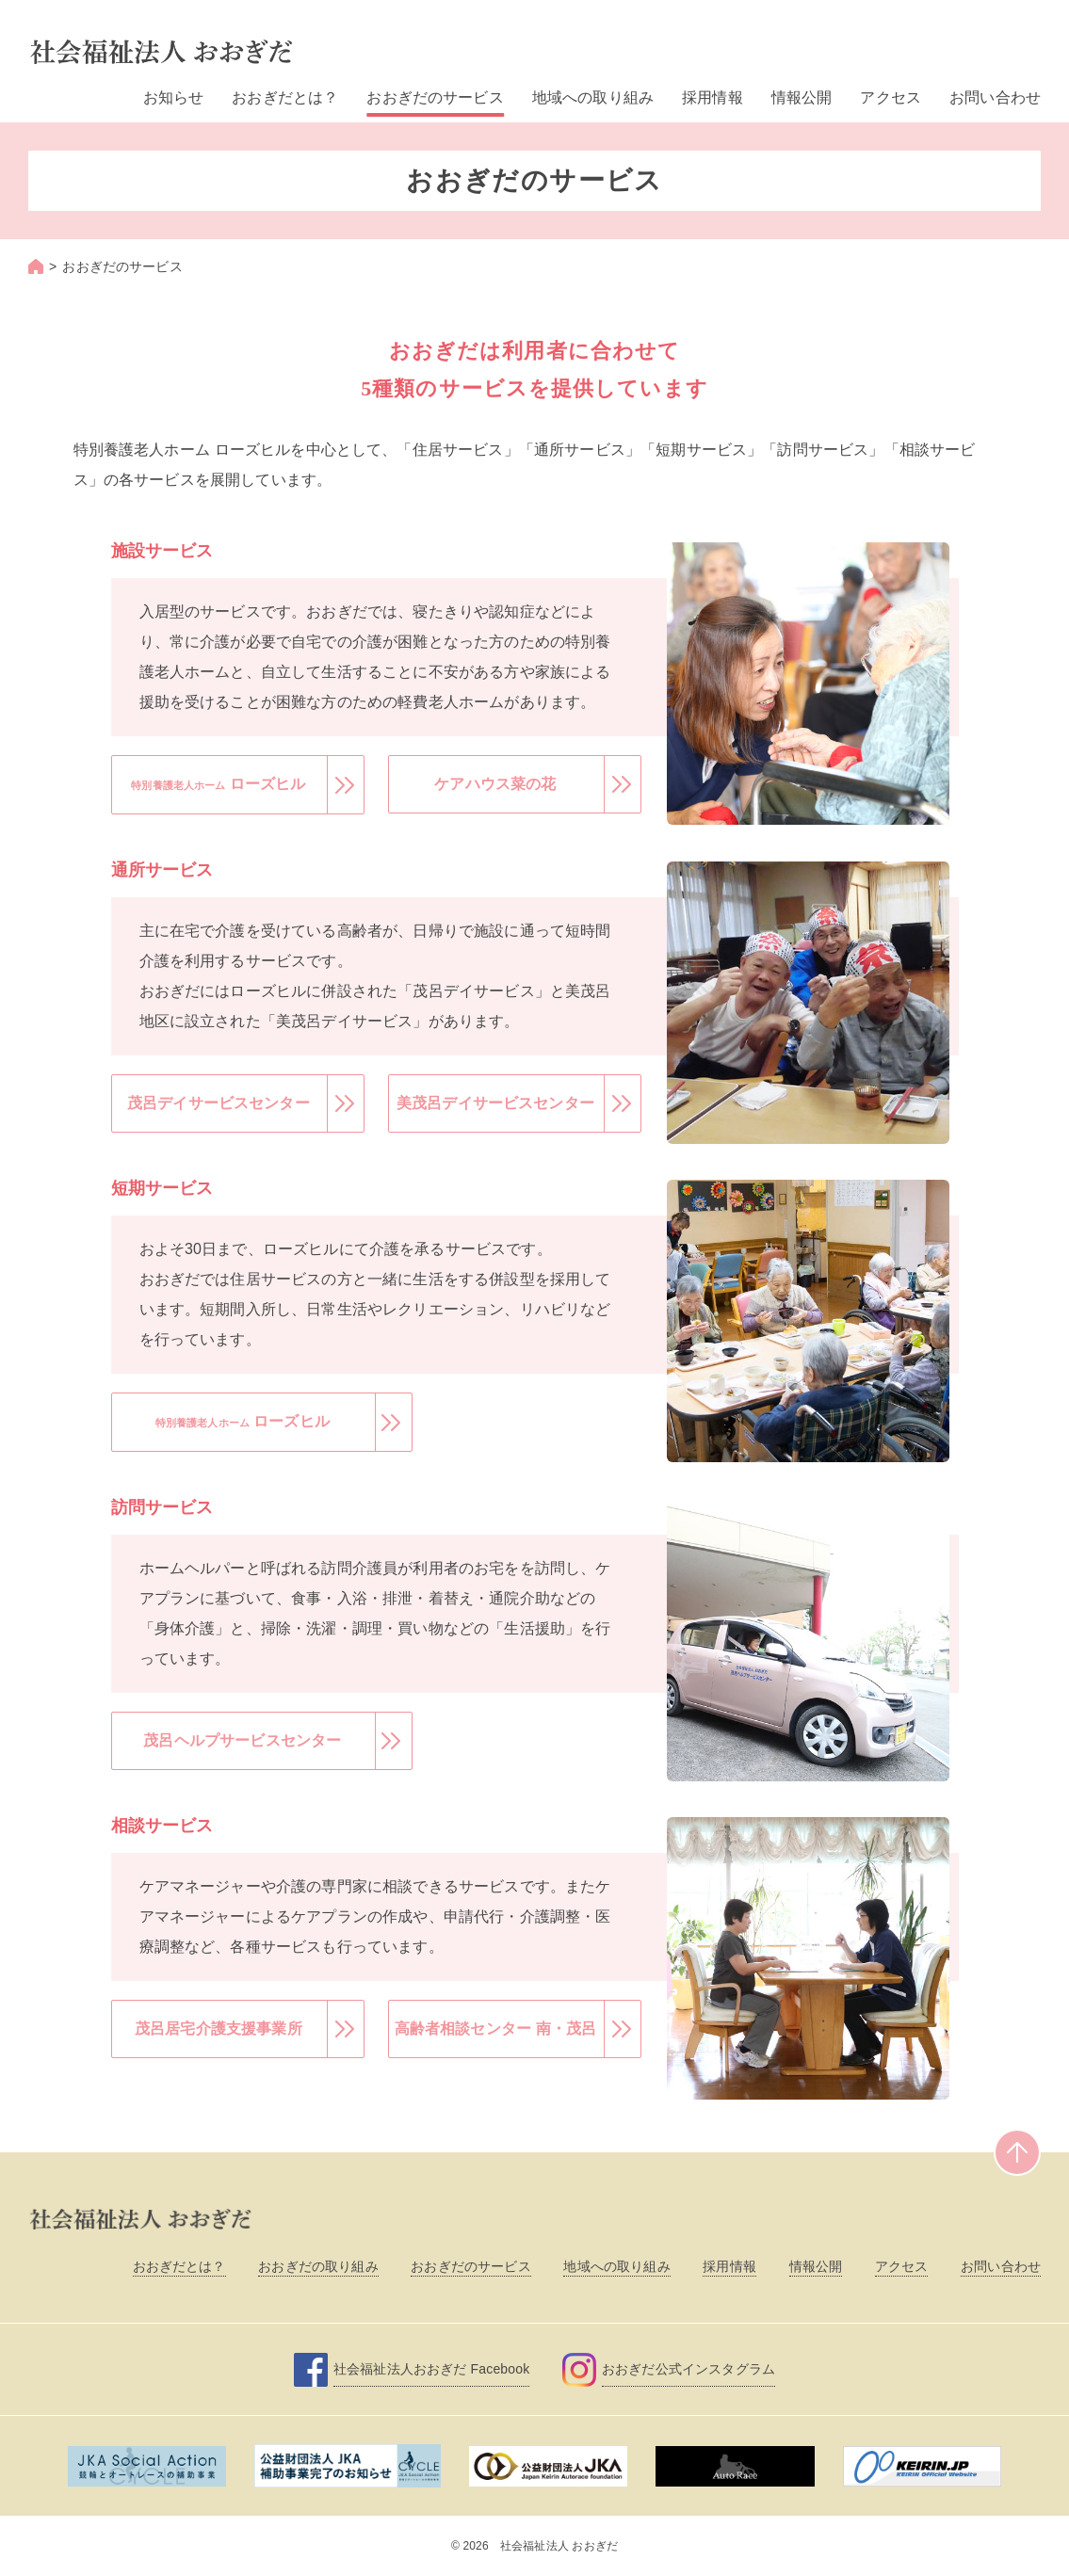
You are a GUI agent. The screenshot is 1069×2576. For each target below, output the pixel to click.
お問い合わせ (995, 97)
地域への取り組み (593, 97)
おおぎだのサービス (434, 97)
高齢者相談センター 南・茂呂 (496, 2029)
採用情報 (712, 97)
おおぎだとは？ (285, 97)
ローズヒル (218, 784)
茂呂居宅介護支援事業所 (218, 2029)
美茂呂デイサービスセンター (495, 1103)
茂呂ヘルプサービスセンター (242, 1740)
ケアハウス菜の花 (496, 784)
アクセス (890, 97)
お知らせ (173, 97)
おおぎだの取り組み (318, 2266)
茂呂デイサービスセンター (218, 1103)
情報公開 (802, 97)
